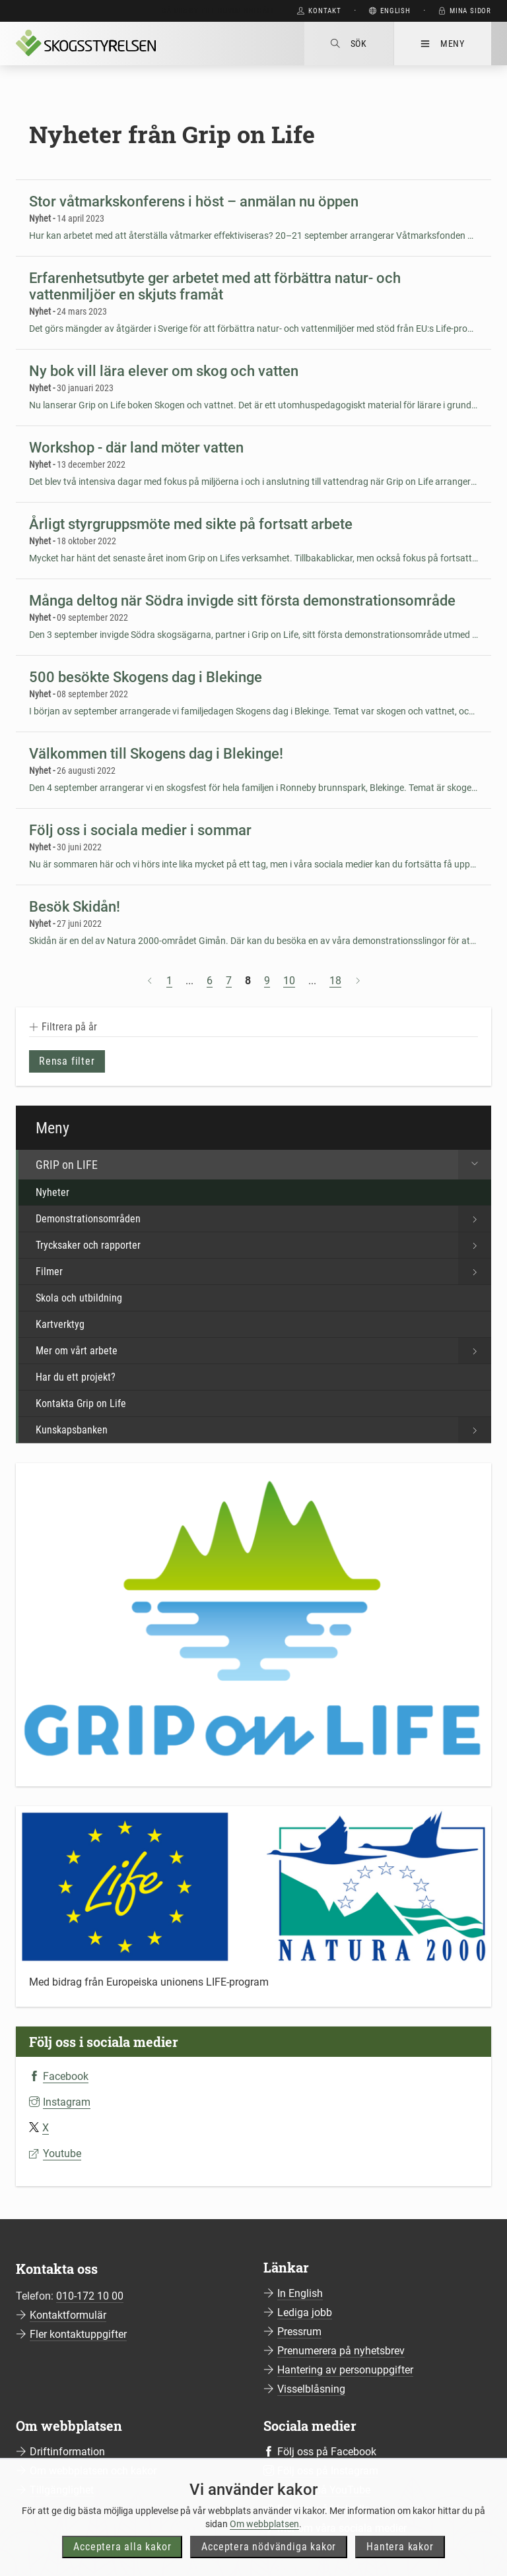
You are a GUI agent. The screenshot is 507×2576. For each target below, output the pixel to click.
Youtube (62, 2153)
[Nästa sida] (358, 980)
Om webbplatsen (264, 2546)
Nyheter (52, 1192)
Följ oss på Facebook (326, 2451)
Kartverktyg (60, 1324)
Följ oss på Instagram (327, 2471)
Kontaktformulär (68, 2315)
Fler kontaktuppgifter (78, 2334)
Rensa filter (67, 1061)
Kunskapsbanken (263, 1430)
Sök (349, 43)
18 (335, 980)
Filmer (263, 1271)
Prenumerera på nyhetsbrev (341, 2350)
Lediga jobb (304, 2312)
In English (300, 2293)
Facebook (65, 2076)
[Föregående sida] (150, 980)
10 (289, 980)
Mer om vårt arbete (263, 1351)
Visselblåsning (311, 2389)
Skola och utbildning (79, 1298)
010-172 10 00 (89, 2296)
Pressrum (299, 2331)
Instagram (66, 2102)
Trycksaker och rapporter (263, 1245)
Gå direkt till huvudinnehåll (218, 11)
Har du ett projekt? (76, 1377)
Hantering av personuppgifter (345, 2370)
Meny (443, 43)
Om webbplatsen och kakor (93, 2471)
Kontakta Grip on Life (81, 1403)
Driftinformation (67, 2451)
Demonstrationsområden (263, 1219)
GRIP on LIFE (263, 1164)
